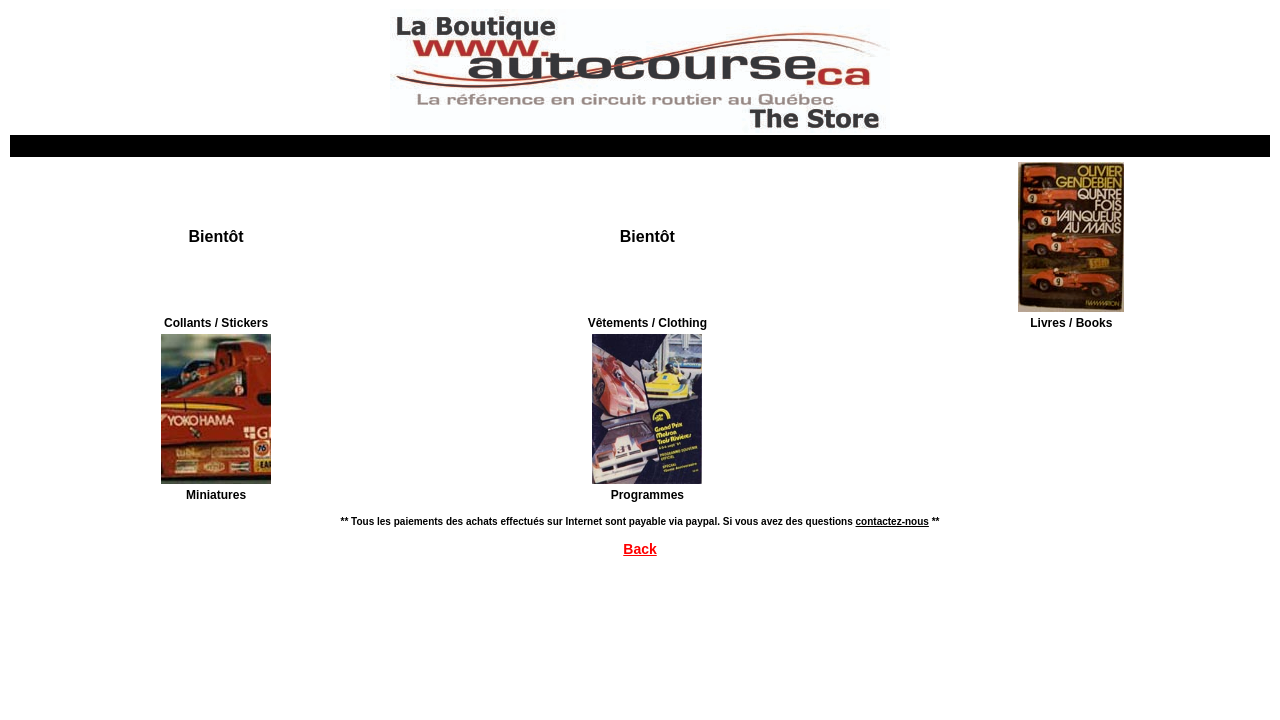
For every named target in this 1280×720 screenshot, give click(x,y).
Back (639, 549)
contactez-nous (892, 521)
